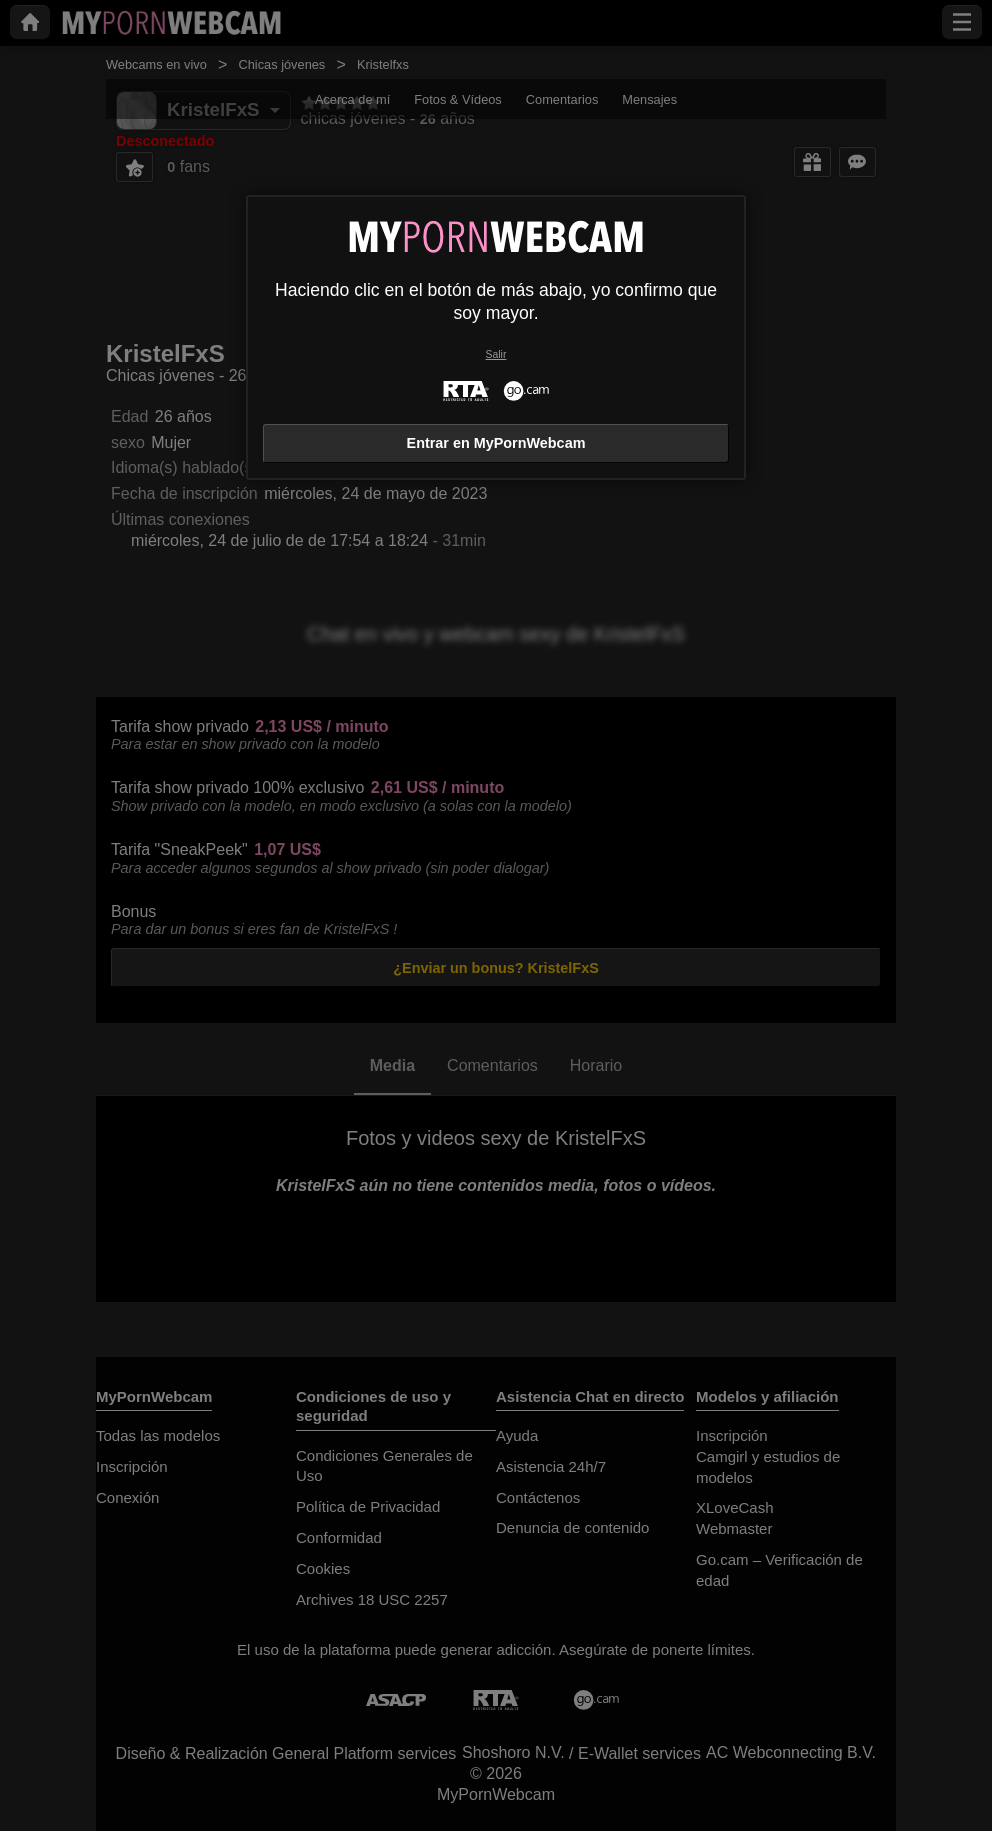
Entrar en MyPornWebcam (496, 443)
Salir (496, 354)
